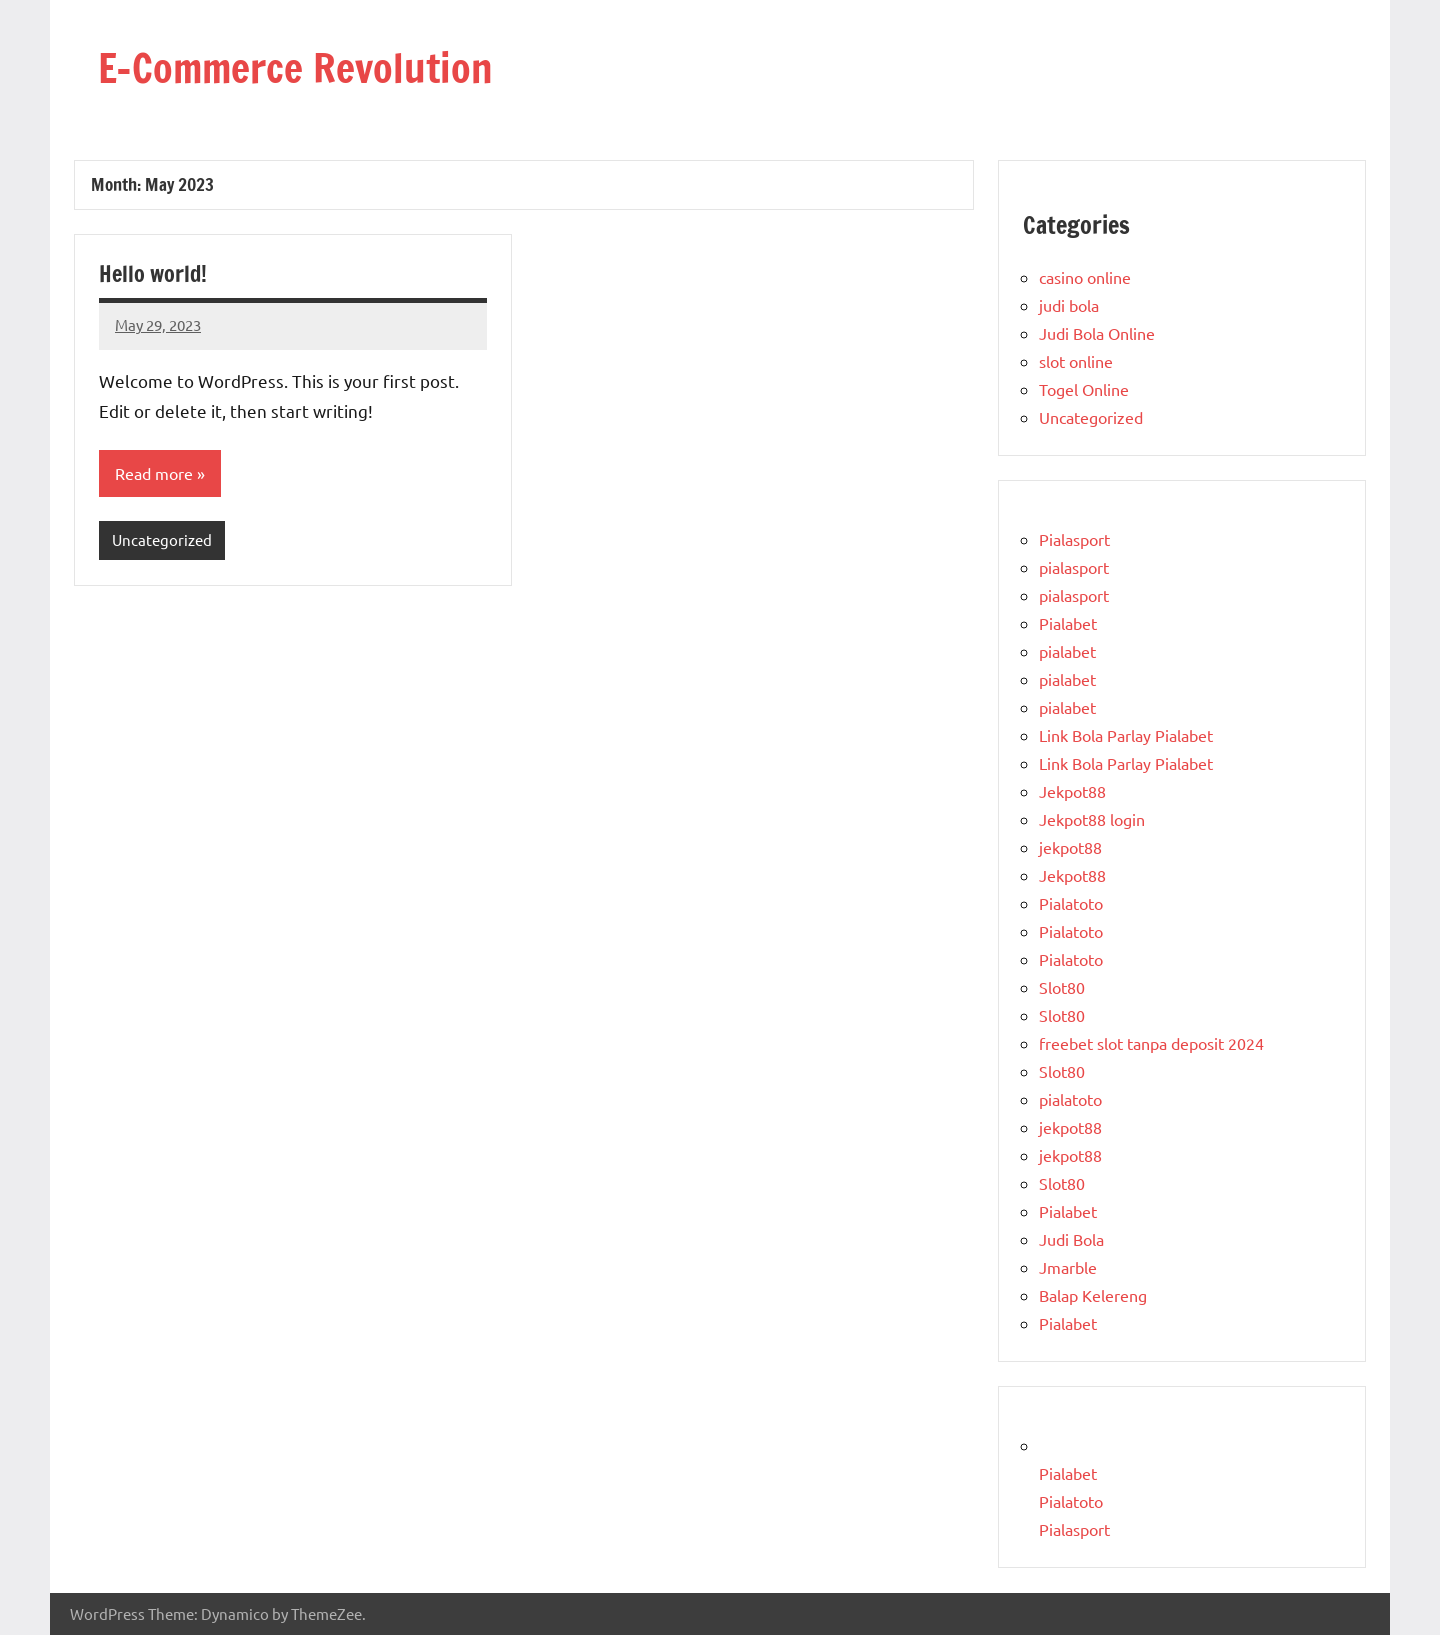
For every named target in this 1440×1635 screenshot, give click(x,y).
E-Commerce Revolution (295, 67)
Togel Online (1084, 389)
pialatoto (1070, 1099)
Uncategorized (162, 539)
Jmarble (1068, 1267)
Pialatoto (1071, 903)
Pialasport (1074, 539)
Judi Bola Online (1097, 333)
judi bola (1069, 305)
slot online (1076, 361)
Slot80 (1062, 987)
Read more (154, 473)
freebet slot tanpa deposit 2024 (1151, 1043)
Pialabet (1068, 623)
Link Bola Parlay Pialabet (1126, 735)
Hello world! (153, 273)
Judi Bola (1071, 1239)
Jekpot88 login (1092, 819)
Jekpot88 (1072, 791)
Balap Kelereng (1093, 1295)
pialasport (1074, 567)
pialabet (1067, 651)
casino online (1085, 277)
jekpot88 (1070, 847)
